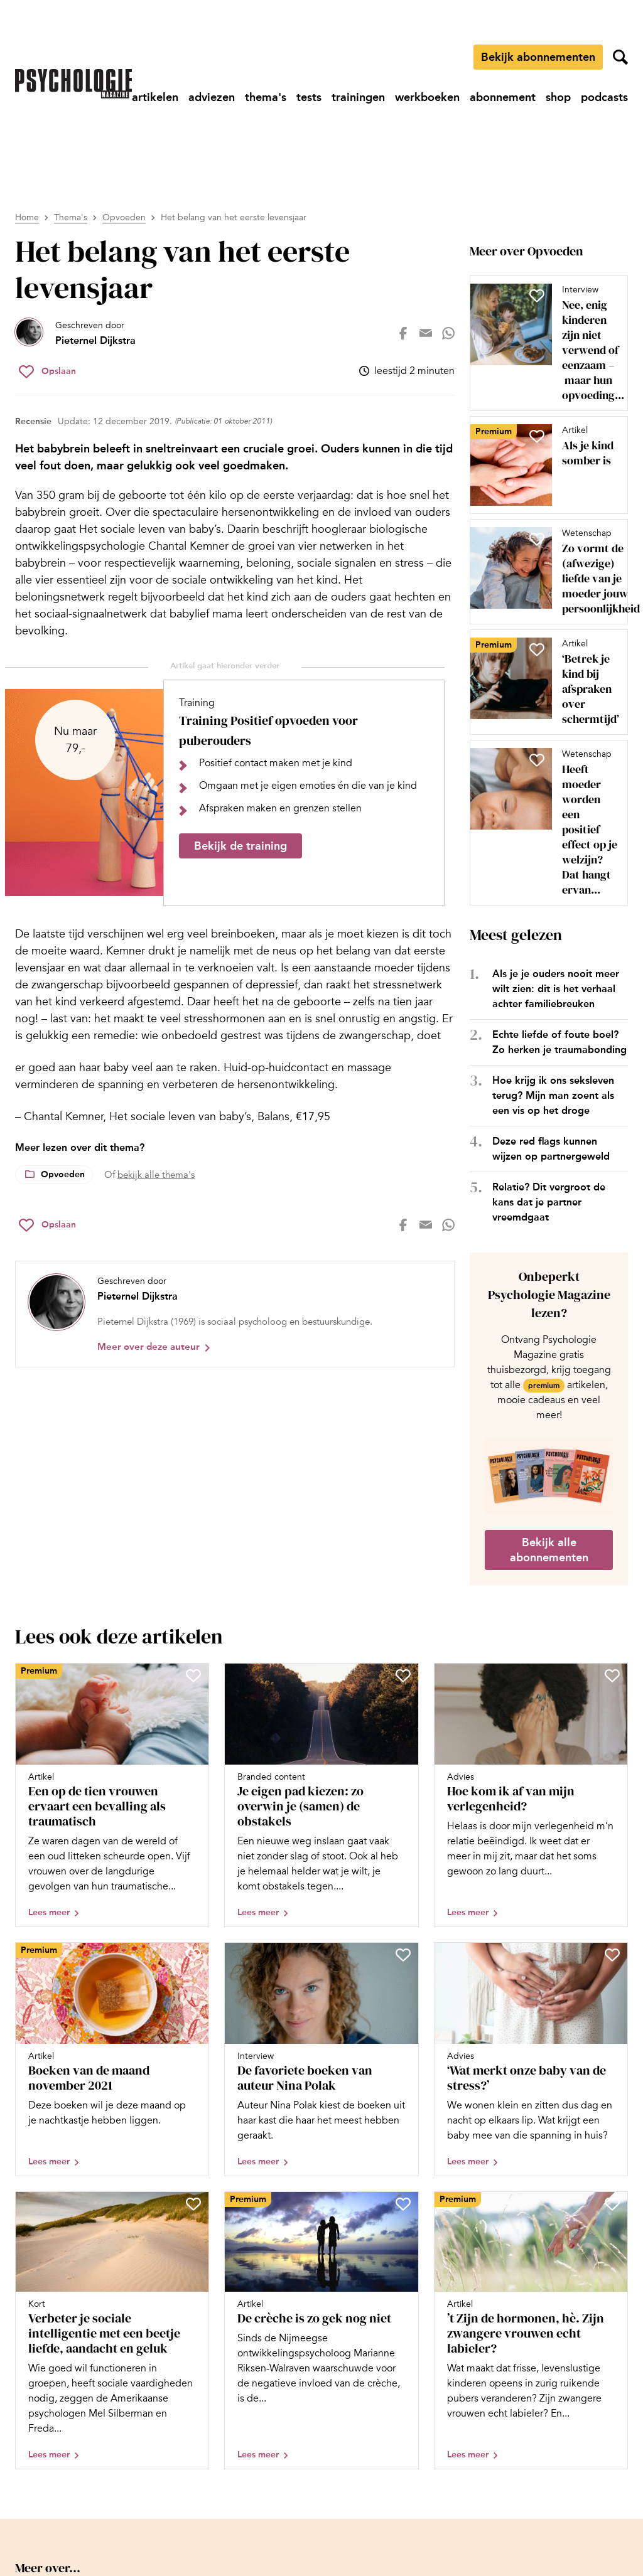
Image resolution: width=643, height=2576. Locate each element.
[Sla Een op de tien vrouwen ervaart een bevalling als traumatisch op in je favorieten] (193, 1675)
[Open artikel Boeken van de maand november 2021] (112, 2059)
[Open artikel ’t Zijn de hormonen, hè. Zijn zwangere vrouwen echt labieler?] (531, 2330)
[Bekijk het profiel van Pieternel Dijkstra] (75, 333)
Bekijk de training (240, 846)
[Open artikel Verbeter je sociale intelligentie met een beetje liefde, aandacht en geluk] (112, 2330)
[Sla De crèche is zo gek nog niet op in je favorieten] (403, 2204)
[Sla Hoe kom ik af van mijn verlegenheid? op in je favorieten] (612, 1675)
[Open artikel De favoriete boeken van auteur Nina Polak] (321, 2059)
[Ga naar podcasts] (604, 97)
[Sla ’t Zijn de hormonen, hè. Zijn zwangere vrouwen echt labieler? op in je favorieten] (612, 2204)
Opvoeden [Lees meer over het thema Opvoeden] (63, 1174)
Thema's (70, 217)
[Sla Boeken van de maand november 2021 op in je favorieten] (193, 1955)
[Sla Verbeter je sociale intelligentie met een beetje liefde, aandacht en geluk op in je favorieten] (193, 2204)
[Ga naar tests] (309, 97)
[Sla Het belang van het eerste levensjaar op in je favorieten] (47, 371)
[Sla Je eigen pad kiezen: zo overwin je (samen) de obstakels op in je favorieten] (403, 1675)
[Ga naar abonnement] (503, 97)
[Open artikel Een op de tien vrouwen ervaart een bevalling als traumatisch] (112, 1795)
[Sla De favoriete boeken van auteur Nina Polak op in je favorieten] (403, 1955)
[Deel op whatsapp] (448, 333)
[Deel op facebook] (403, 333)
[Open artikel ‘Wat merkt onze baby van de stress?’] (531, 2059)
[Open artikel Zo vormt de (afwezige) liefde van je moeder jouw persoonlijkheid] (543, 571)
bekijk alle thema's (156, 1174)
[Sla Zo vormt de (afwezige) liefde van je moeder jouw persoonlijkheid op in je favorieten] (537, 539)
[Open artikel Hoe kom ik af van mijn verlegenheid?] (531, 1795)
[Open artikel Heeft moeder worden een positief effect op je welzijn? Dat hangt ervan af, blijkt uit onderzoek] (543, 822)
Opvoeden (124, 217)
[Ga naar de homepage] (73, 84)
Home (27, 217)
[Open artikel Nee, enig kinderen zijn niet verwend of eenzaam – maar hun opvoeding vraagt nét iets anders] (543, 343)
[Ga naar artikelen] (155, 97)
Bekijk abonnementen (538, 57)
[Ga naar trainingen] (358, 97)
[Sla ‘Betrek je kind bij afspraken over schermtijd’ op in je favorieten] (537, 649)
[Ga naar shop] (558, 97)
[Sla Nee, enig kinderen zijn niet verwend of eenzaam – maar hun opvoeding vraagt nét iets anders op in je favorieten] (537, 295)
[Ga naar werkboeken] (427, 97)
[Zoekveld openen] (620, 57)
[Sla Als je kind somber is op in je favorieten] (537, 436)
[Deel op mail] (425, 333)
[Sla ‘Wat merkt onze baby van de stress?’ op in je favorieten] (612, 1955)
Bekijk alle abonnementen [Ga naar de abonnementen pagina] (549, 1550)
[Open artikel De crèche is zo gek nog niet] (321, 2330)
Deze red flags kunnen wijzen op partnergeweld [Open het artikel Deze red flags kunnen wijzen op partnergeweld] (551, 1148)
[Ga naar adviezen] (211, 97)
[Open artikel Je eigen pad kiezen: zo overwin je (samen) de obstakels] (321, 1795)
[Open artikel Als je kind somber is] (543, 465)
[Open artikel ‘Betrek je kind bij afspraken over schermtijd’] (543, 682)
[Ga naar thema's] (265, 97)
